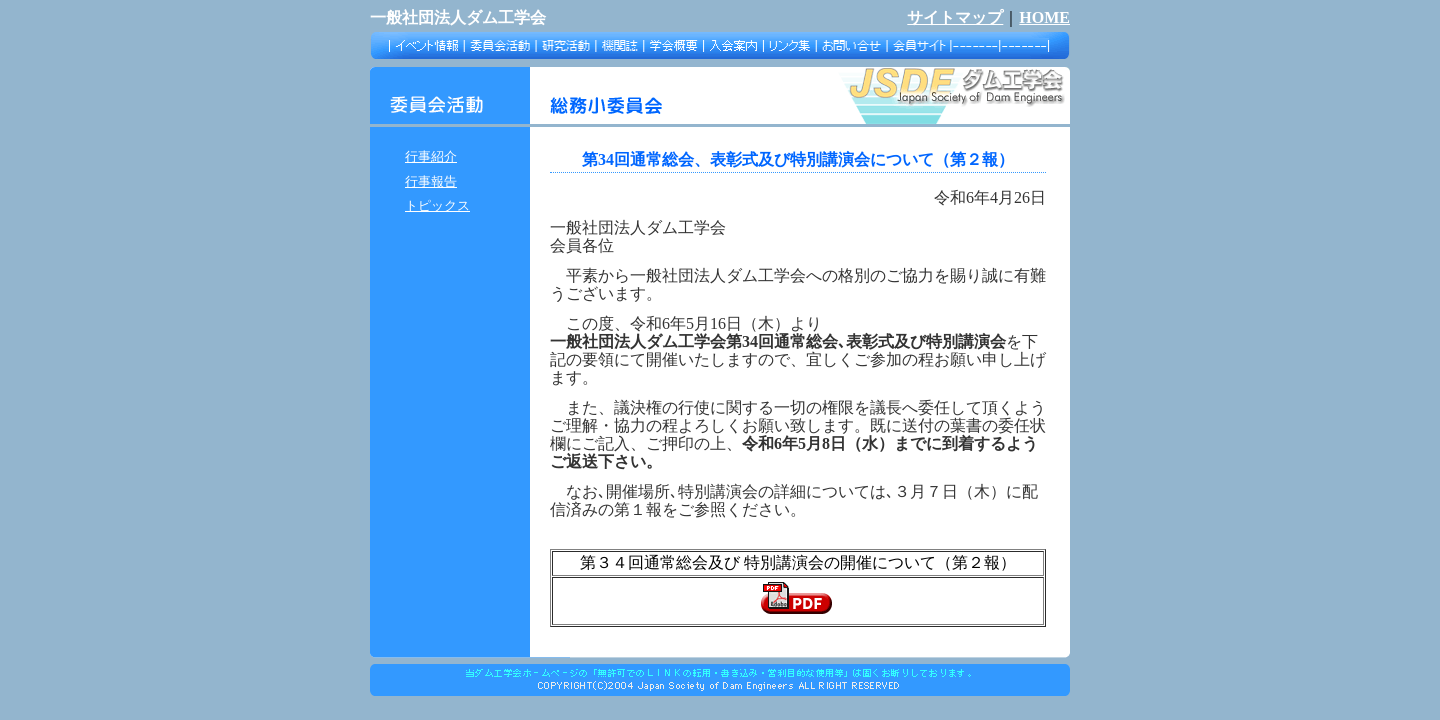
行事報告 (431, 181)
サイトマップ (955, 17)
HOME (1044, 17)
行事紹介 (431, 156)
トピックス (437, 205)
